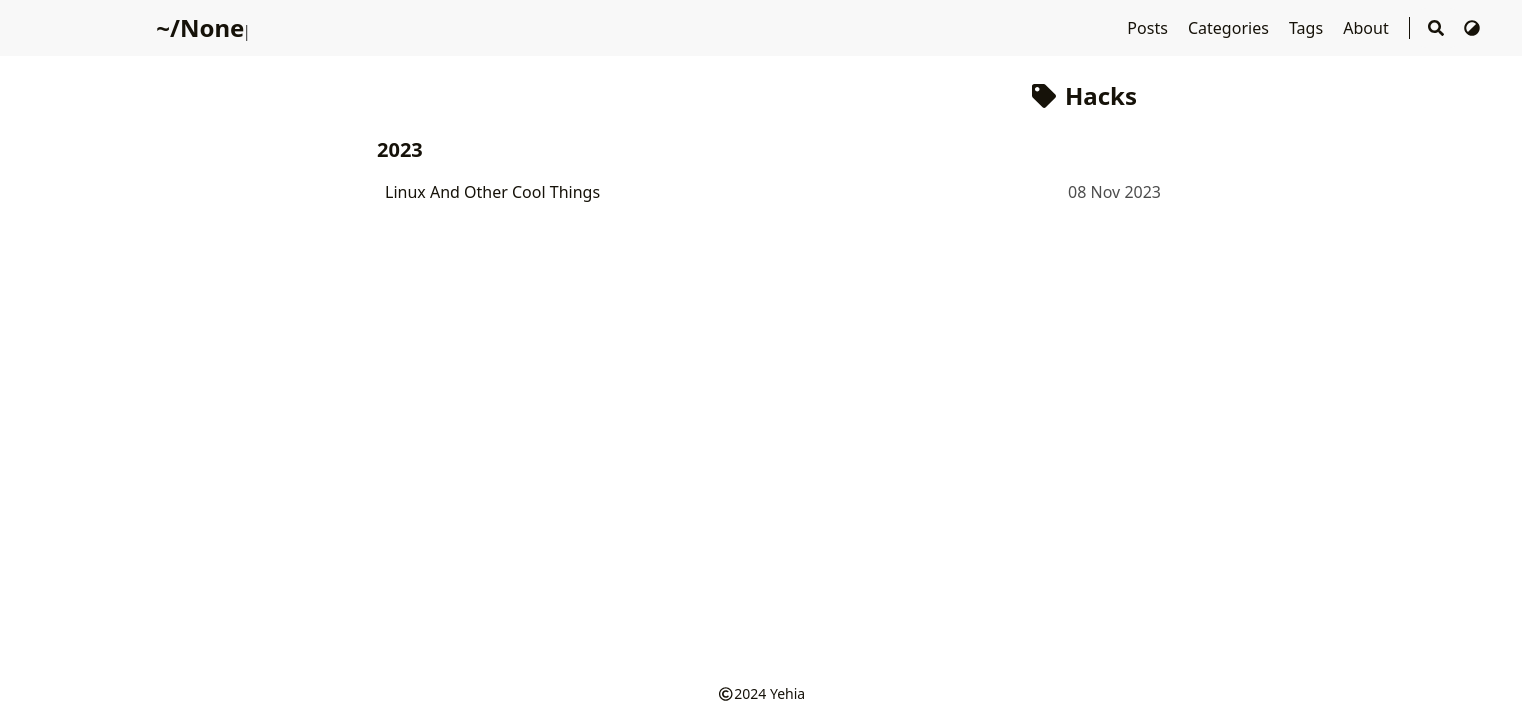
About (1368, 28)
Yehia (787, 693)
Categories (1230, 28)
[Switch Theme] (1472, 28)
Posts (1149, 28)
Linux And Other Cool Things (492, 192)
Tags (1308, 28)
